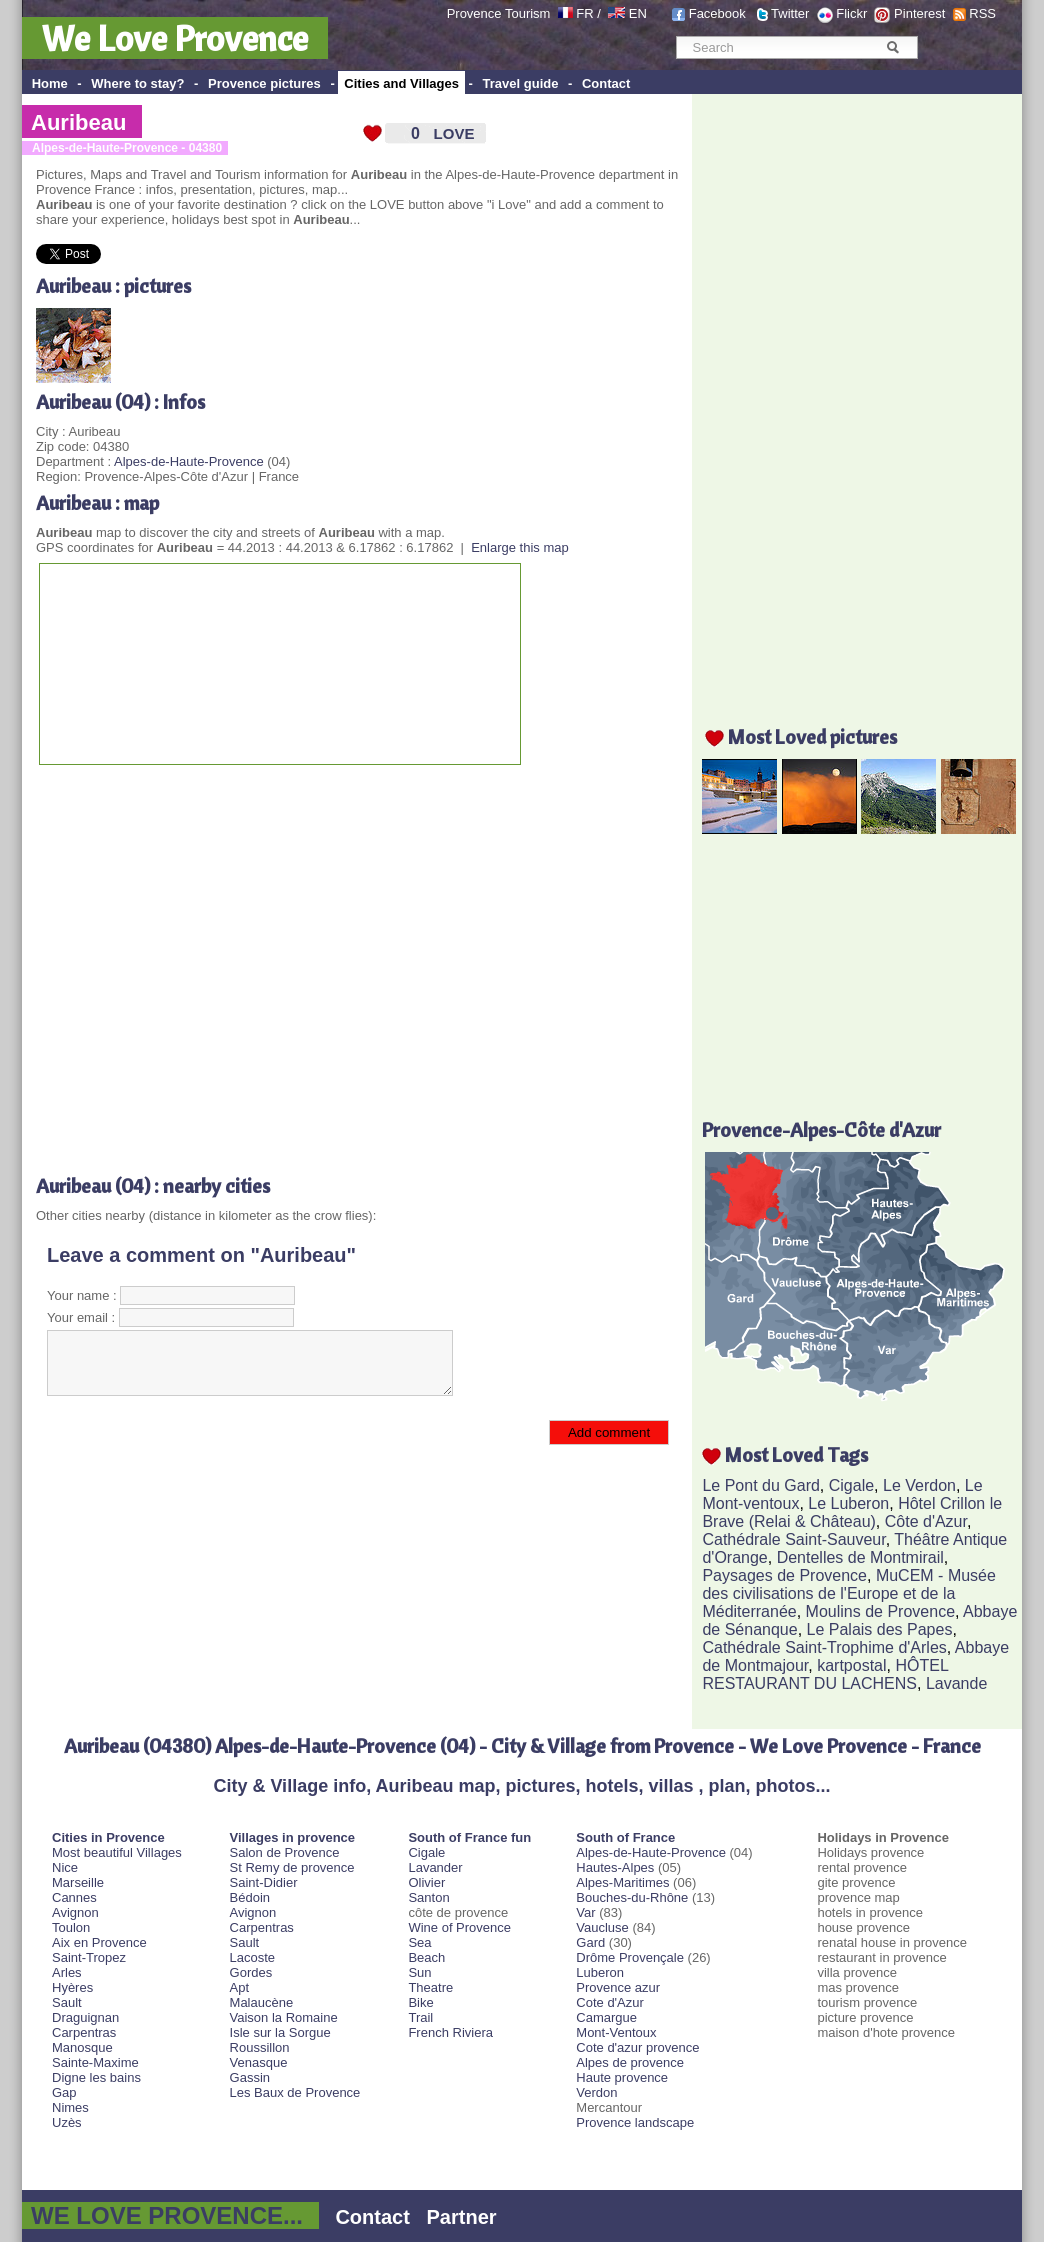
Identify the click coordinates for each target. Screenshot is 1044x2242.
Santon (428, 1897)
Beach (426, 1957)
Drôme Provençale (630, 1957)
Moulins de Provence (880, 1611)
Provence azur (618, 1987)
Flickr (851, 13)
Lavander (435, 1867)
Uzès (67, 2122)
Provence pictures (264, 83)
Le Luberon (848, 1503)
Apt (240, 1987)
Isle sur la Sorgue (280, 2032)
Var (585, 1912)
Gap (64, 2092)
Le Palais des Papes (880, 1629)
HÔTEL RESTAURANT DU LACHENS (825, 1674)
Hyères (72, 1987)
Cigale (851, 1485)
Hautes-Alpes (615, 1867)
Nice (65, 1867)
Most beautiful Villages (117, 1852)
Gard (590, 1942)
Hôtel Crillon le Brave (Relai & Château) (852, 1512)
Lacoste (253, 1957)
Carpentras (84, 2032)
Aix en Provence (99, 1942)
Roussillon (260, 2047)
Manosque (82, 2047)
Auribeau (78, 122)
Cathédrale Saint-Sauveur (793, 1539)
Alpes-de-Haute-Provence (189, 461)
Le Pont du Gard (760, 1485)
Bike (420, 2002)
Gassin (250, 2077)
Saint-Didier (264, 1882)
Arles (67, 1972)
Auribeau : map (97, 502)
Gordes (251, 1972)
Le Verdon (919, 1485)
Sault (67, 2002)
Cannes (74, 1897)
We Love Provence (175, 38)
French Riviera (450, 2032)
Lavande (956, 1683)
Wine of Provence (459, 1927)
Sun (419, 1972)
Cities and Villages (401, 83)
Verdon (596, 2092)
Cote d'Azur (610, 2002)
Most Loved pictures (812, 736)
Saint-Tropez (89, 1957)
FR (584, 13)
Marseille (78, 1882)
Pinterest (919, 13)
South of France (625, 1837)
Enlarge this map (520, 547)
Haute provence (622, 2077)
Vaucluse (602, 1927)
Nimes (70, 2107)
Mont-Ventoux (616, 2032)
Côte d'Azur (926, 1521)
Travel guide (521, 83)
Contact (606, 83)
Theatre (430, 1987)
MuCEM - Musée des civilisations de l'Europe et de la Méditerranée (848, 1593)
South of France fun (469, 1837)
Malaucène (262, 2002)
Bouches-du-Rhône (632, 1897)
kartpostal (851, 1665)
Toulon (71, 1927)
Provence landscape (635, 2122)
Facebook (717, 13)
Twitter (790, 13)
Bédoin (250, 1897)
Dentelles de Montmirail (860, 1557)
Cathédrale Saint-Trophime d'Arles (824, 1647)
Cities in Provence (108, 1837)
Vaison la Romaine (284, 2017)
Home (50, 83)
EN (638, 13)
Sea (419, 1942)
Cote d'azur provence (637, 2047)
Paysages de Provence (784, 1575)
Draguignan (85, 2017)
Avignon (75, 1912)
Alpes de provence (630, 2062)
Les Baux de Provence (295, 2092)
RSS (982, 13)
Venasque (259, 2062)
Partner (462, 2217)
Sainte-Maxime (95, 2062)
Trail (420, 2017)
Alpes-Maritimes (622, 1882)
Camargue (606, 2017)
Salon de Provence (285, 1852)
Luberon (600, 1972)
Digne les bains (96, 2077)
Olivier (426, 1882)
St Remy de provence (292, 1867)
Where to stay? (137, 83)
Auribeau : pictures (113, 285)
